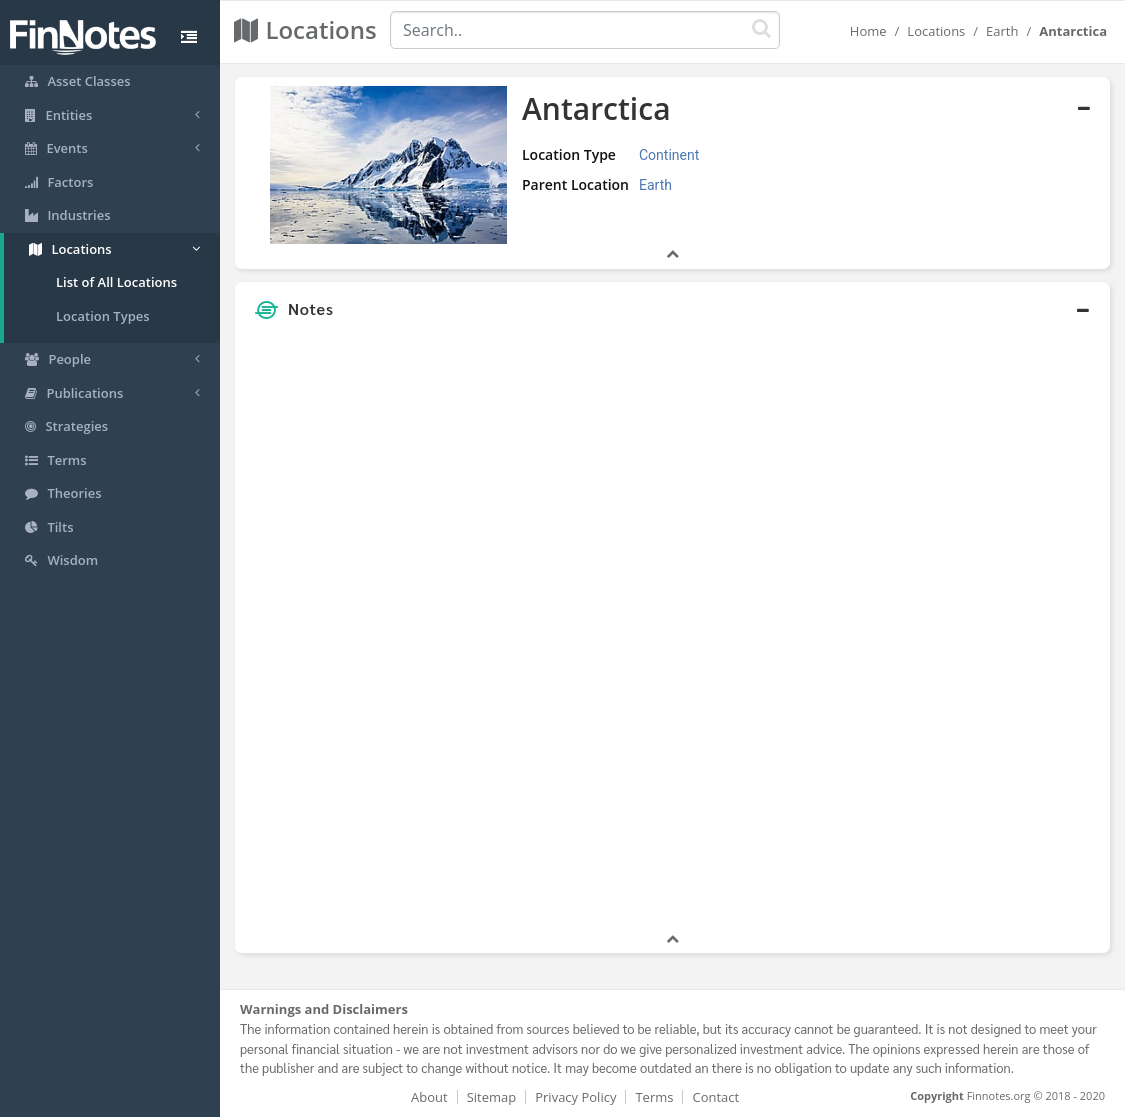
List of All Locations (116, 282)
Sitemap (492, 1097)
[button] (672, 309)
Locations (936, 31)
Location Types (103, 316)
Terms (654, 1097)
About (429, 1097)
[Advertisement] (997, 629)
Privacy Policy (575, 1097)
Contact (715, 1097)
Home (868, 31)
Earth (1002, 31)
